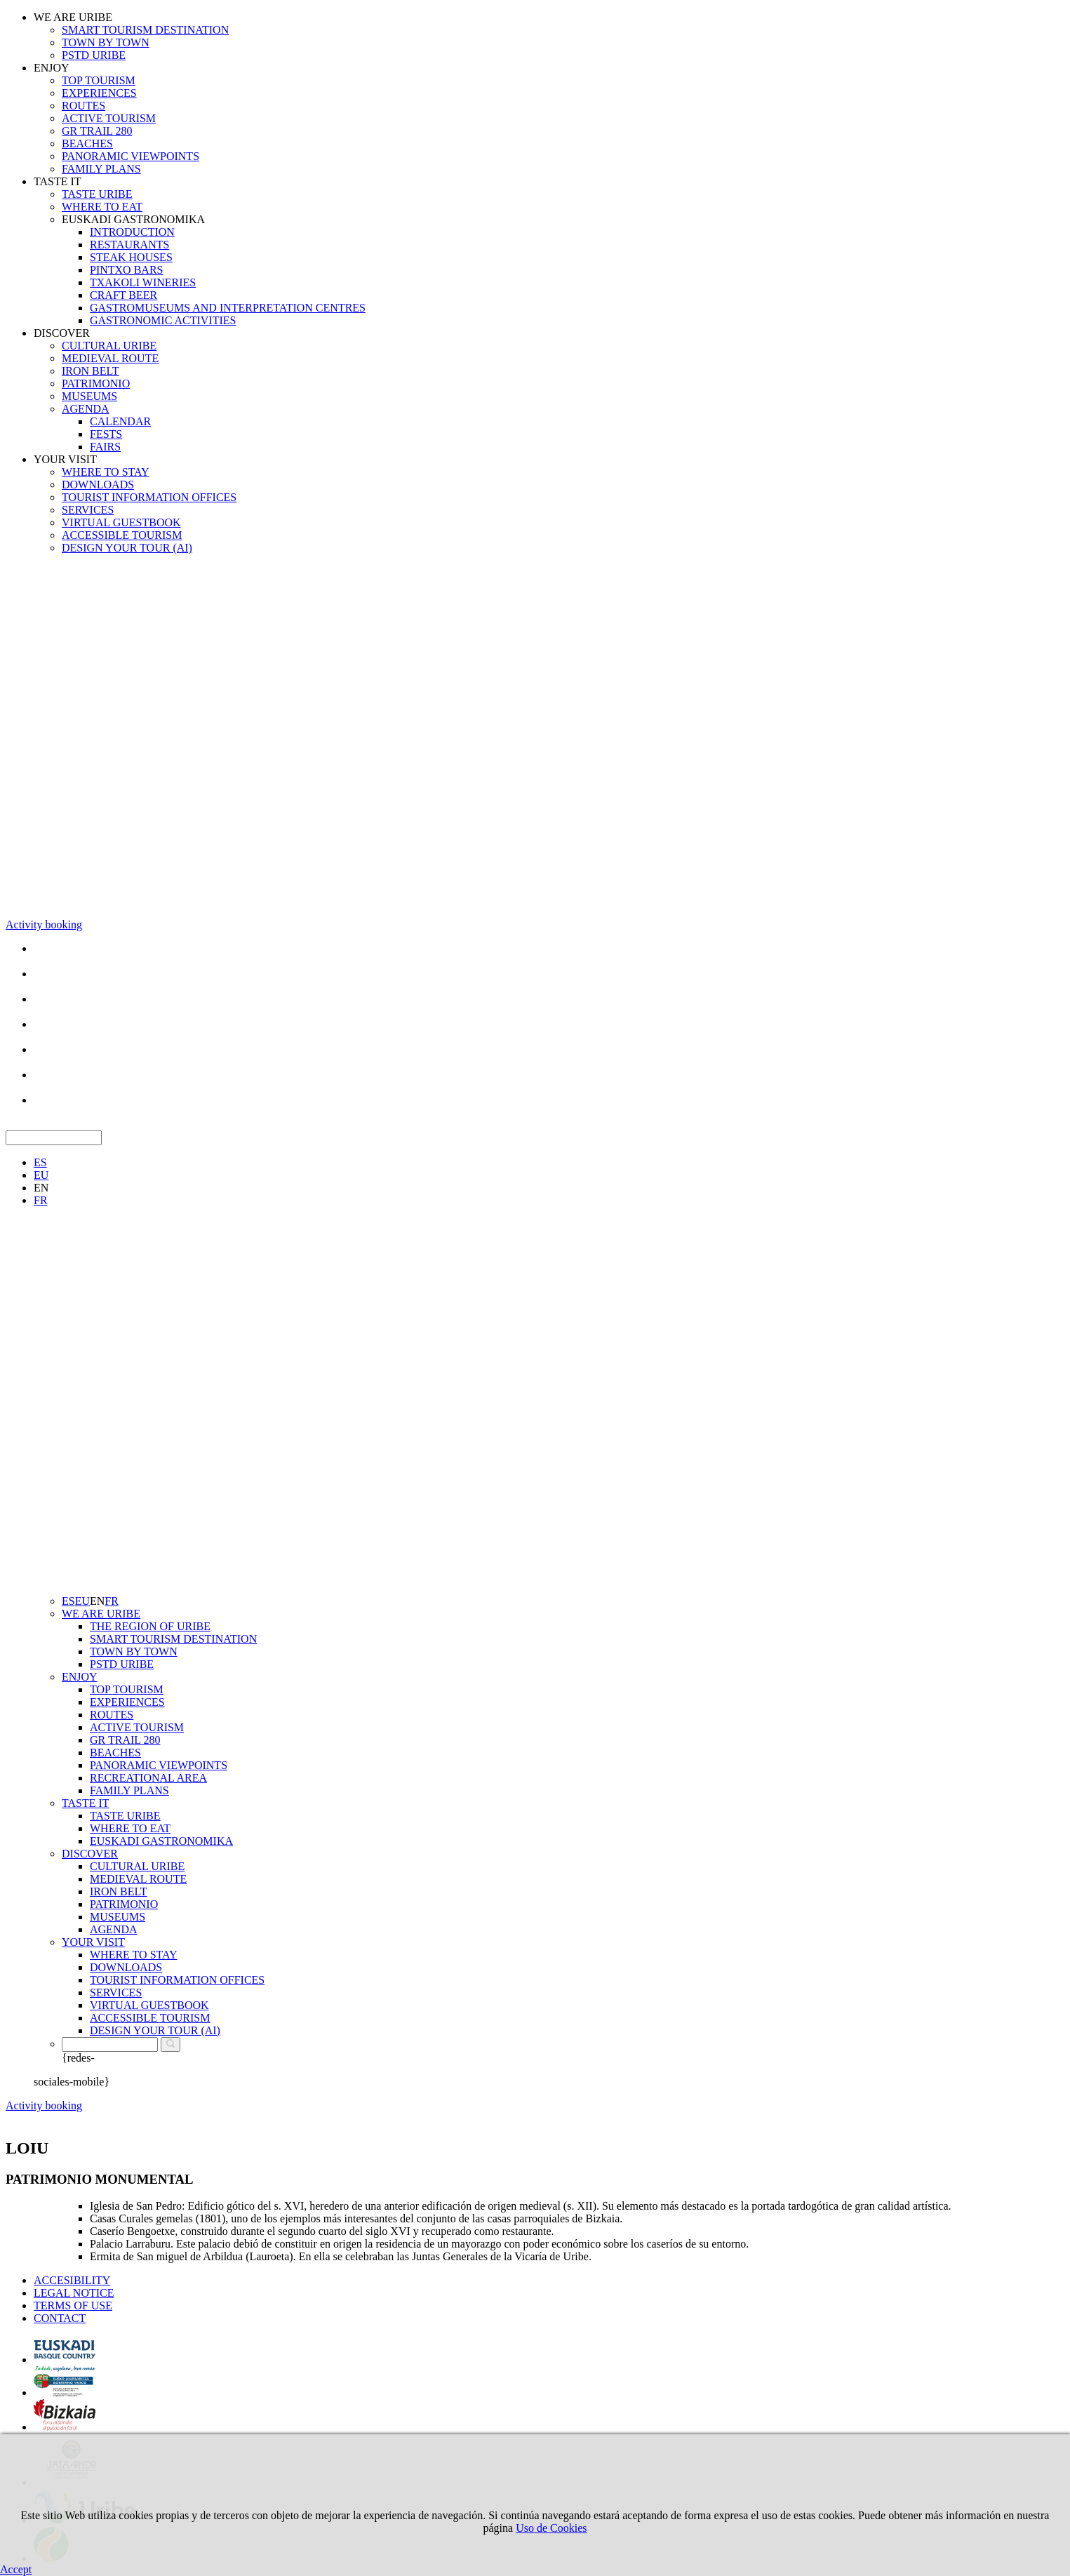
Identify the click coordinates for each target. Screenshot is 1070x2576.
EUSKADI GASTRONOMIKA (133, 219)
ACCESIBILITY (72, 2280)
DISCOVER (62, 333)
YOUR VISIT (65, 459)
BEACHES (87, 143)
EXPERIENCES (99, 93)
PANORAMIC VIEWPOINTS (130, 156)
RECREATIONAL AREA (148, 1778)
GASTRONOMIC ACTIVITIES (163, 320)
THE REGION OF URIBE (150, 1626)
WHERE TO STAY (105, 472)
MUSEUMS (89, 396)
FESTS (106, 434)
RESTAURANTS (129, 245)
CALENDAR (120, 421)
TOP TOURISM (98, 80)
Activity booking (44, 924)
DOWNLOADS (98, 484)
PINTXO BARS (126, 270)
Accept (16, 2569)
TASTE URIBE (97, 194)
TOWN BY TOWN (105, 42)
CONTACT (60, 2318)
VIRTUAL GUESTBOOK (121, 522)
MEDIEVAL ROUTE (110, 358)
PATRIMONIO (96, 383)
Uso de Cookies (551, 2528)
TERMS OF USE (73, 2305)
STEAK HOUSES (131, 257)
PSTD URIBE (94, 55)
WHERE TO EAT (102, 207)
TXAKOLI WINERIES (143, 282)
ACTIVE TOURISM (109, 118)
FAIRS (105, 447)
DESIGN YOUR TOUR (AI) (127, 548)
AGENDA (85, 409)
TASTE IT (57, 181)
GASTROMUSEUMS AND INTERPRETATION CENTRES (228, 308)
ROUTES (83, 106)
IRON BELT (90, 371)
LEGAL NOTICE (74, 2293)
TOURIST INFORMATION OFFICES (149, 497)
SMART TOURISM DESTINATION (145, 30)
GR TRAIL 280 (97, 131)
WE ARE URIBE (73, 17)
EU (41, 1175)
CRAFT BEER (123, 295)
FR (41, 1200)
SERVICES (88, 510)
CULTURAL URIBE (109, 346)
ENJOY (51, 68)
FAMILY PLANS (101, 169)
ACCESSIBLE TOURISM (122, 535)
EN (41, 1188)
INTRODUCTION (132, 232)
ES (40, 1162)
